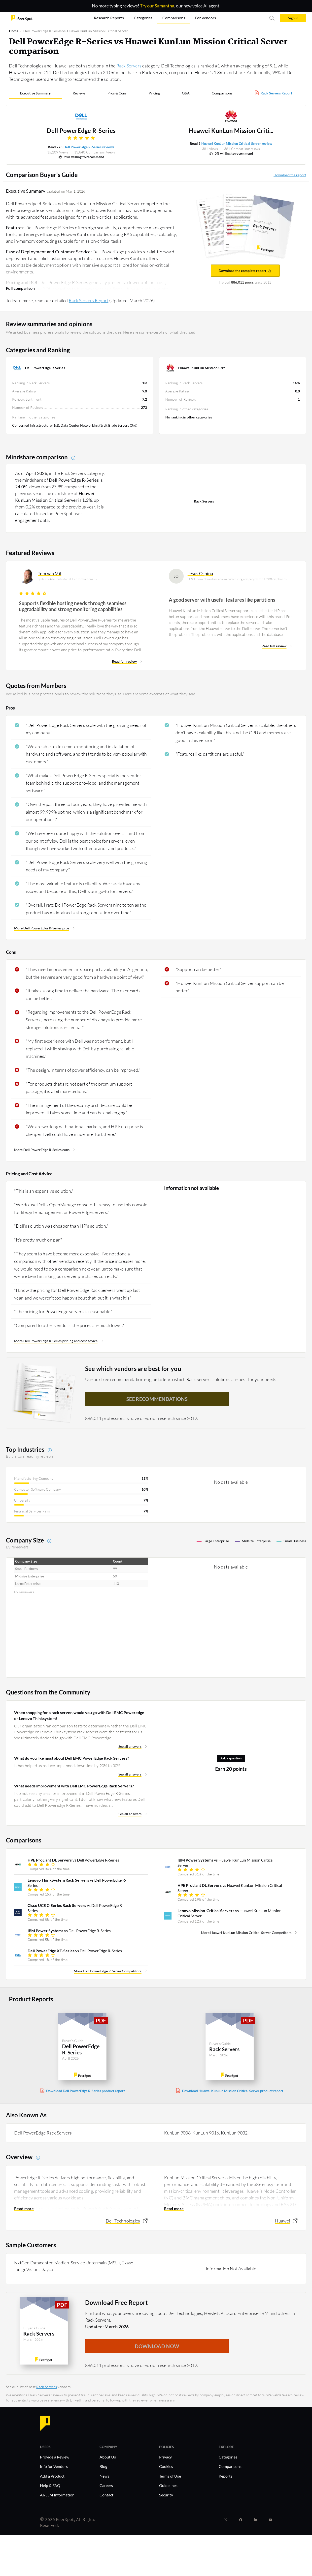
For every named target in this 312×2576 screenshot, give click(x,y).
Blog (103, 2466)
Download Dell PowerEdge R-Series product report (85, 2091)
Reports (225, 2476)
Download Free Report (116, 2302)
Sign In (293, 18)
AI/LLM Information (57, 2494)
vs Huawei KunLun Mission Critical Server (225, 1862)
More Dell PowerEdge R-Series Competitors (107, 1971)
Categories (228, 2457)
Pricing (154, 93)
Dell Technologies (123, 2220)
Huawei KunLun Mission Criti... (231, 130)
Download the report (290, 175)
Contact (106, 2494)
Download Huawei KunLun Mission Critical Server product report (232, 2091)
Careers (106, 2485)
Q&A (186, 93)
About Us (108, 2457)
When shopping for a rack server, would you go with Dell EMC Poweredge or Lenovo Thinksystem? (79, 1715)
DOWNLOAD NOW (157, 2346)
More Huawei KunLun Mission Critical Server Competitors (246, 1932)
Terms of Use (170, 2476)
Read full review (124, 661)
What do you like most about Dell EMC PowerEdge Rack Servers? (71, 1758)
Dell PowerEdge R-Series (81, 130)
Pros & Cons (117, 93)
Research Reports (109, 17)
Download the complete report (245, 270)
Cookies (166, 2466)
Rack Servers (129, 65)
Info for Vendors (54, 2466)
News (104, 2476)
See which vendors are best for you (133, 1368)
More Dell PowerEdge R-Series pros (41, 928)
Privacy (165, 2457)
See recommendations (157, 1399)
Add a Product (52, 2476)
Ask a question (231, 1758)
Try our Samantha (157, 5)
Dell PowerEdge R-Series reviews (89, 147)
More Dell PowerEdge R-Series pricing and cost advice (56, 1341)
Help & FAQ (50, 2485)
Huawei (282, 2220)
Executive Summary (35, 93)
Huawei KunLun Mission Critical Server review (236, 143)
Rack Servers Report (276, 93)
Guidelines (168, 2485)
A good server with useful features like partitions (222, 600)
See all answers (129, 1746)
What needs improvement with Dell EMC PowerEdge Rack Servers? (74, 1785)
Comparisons (222, 93)
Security (166, 2494)
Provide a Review (54, 2457)
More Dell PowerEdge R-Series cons (41, 1150)
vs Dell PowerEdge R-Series (73, 1860)
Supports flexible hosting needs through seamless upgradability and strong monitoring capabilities (73, 606)
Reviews (79, 93)
